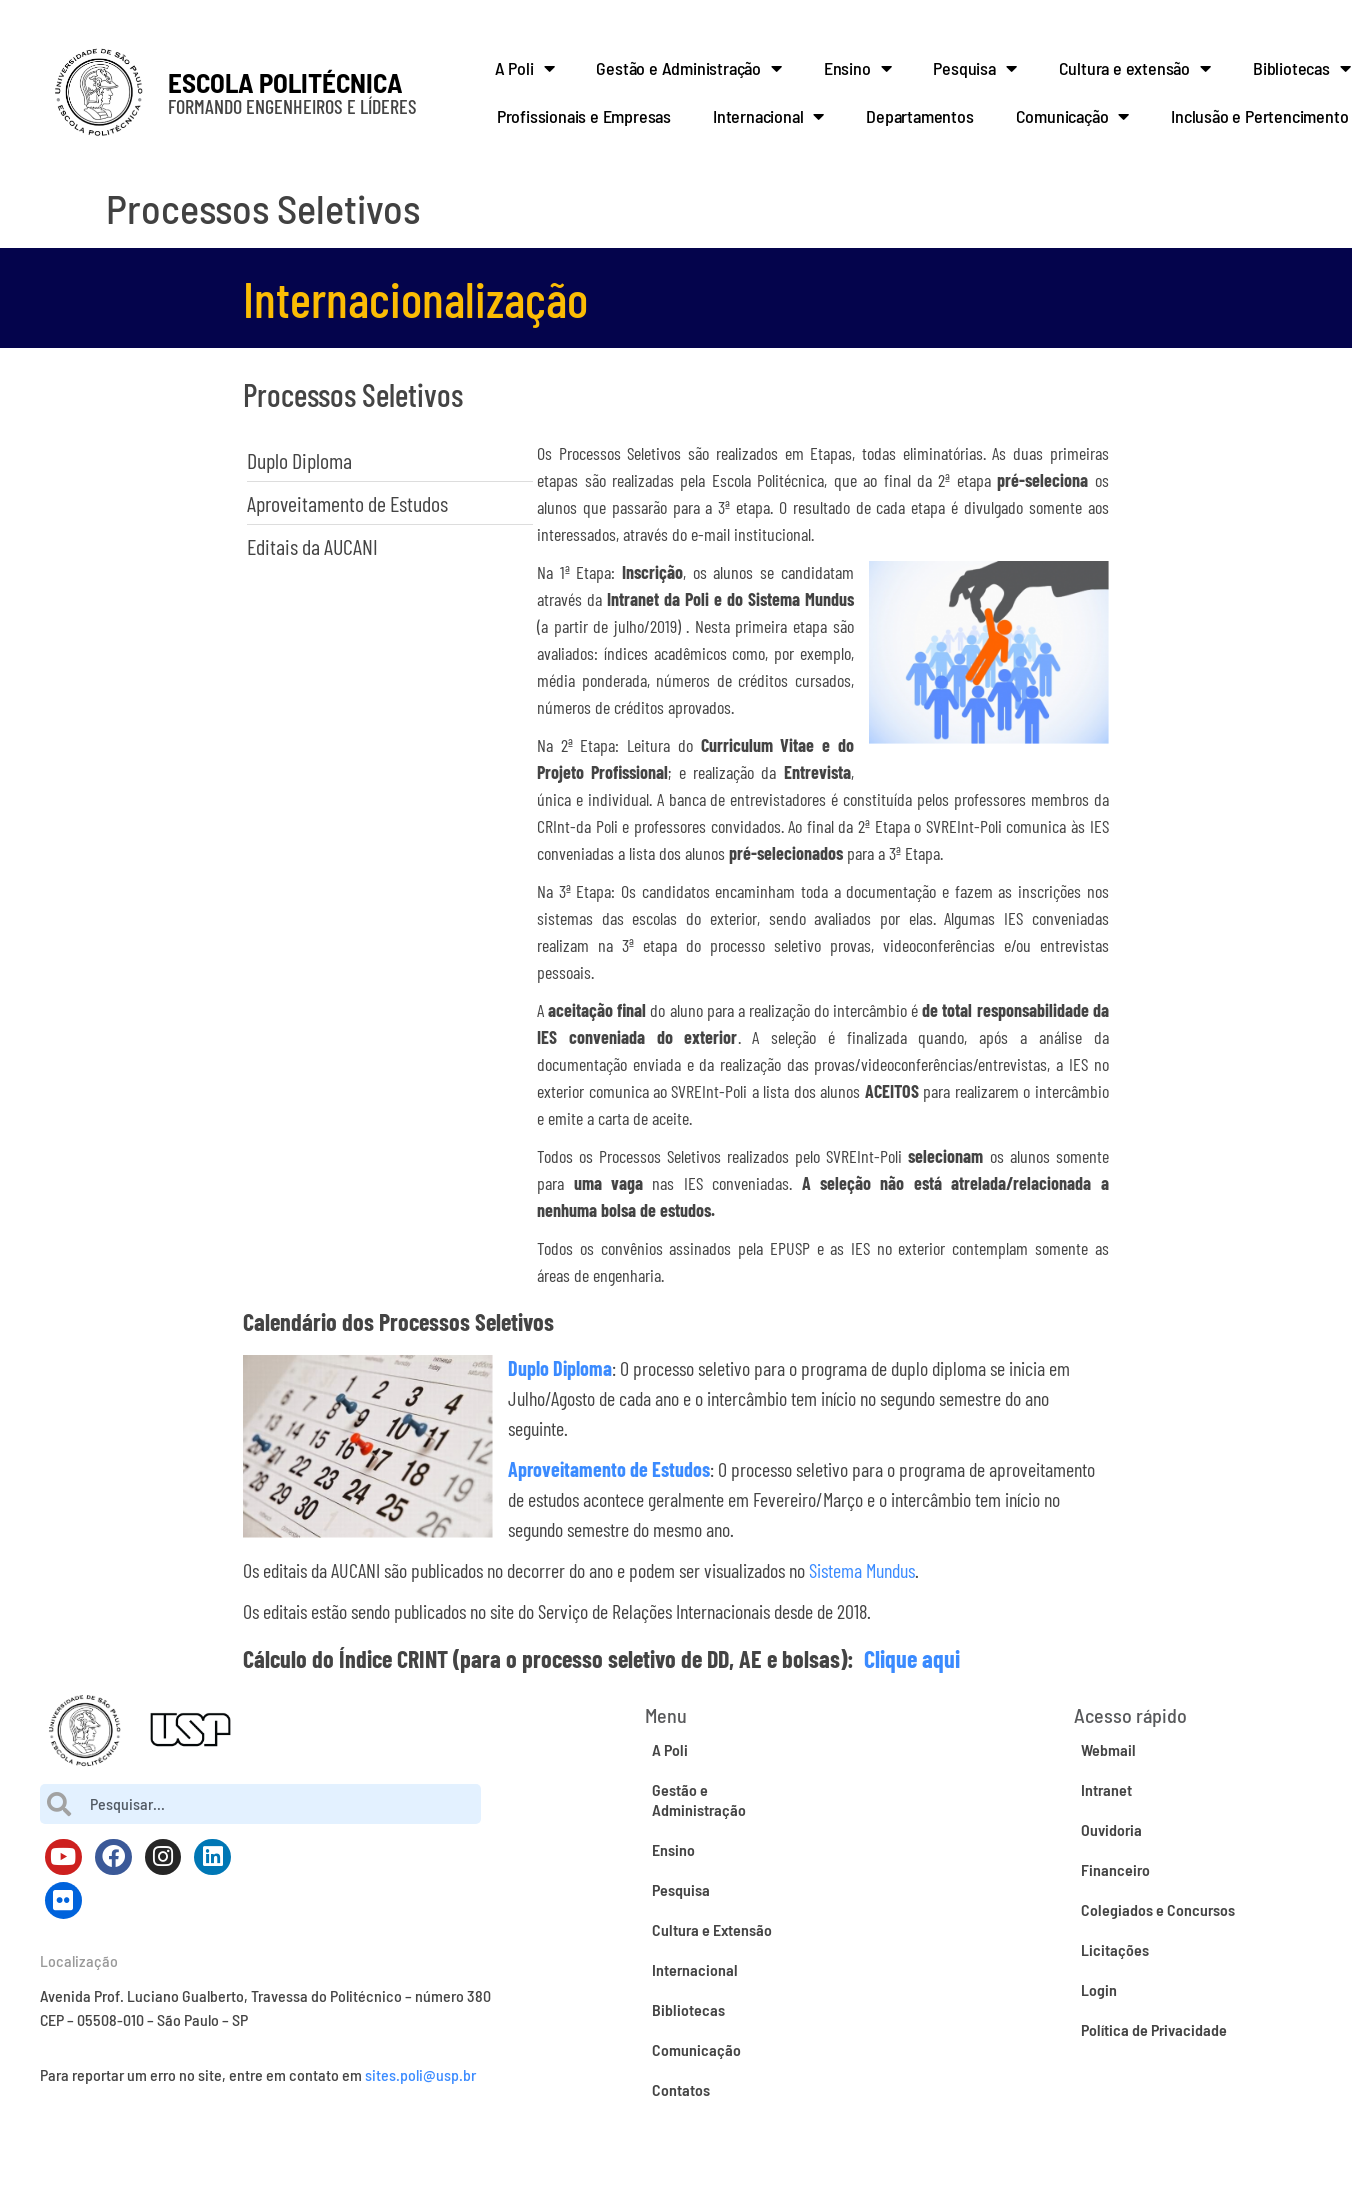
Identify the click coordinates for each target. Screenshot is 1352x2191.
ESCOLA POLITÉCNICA (285, 82)
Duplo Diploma (560, 1368)
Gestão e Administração (688, 68)
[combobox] (260, 1804)
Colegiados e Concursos (1158, 1909)
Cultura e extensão (1135, 68)
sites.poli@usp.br (420, 2074)
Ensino (858, 68)
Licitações (1115, 1949)
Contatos (681, 2089)
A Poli (525, 68)
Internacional (768, 116)
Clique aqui (912, 1658)
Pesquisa (974, 68)
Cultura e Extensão (712, 1929)
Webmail (1108, 1749)
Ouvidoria (1111, 1829)
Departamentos (919, 116)
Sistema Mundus (862, 1570)
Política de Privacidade (1154, 2029)
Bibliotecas (688, 2009)
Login (1099, 1989)
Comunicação (1073, 116)
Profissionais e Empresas (584, 116)
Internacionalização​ (415, 298)
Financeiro (1115, 1869)
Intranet (1106, 1789)
